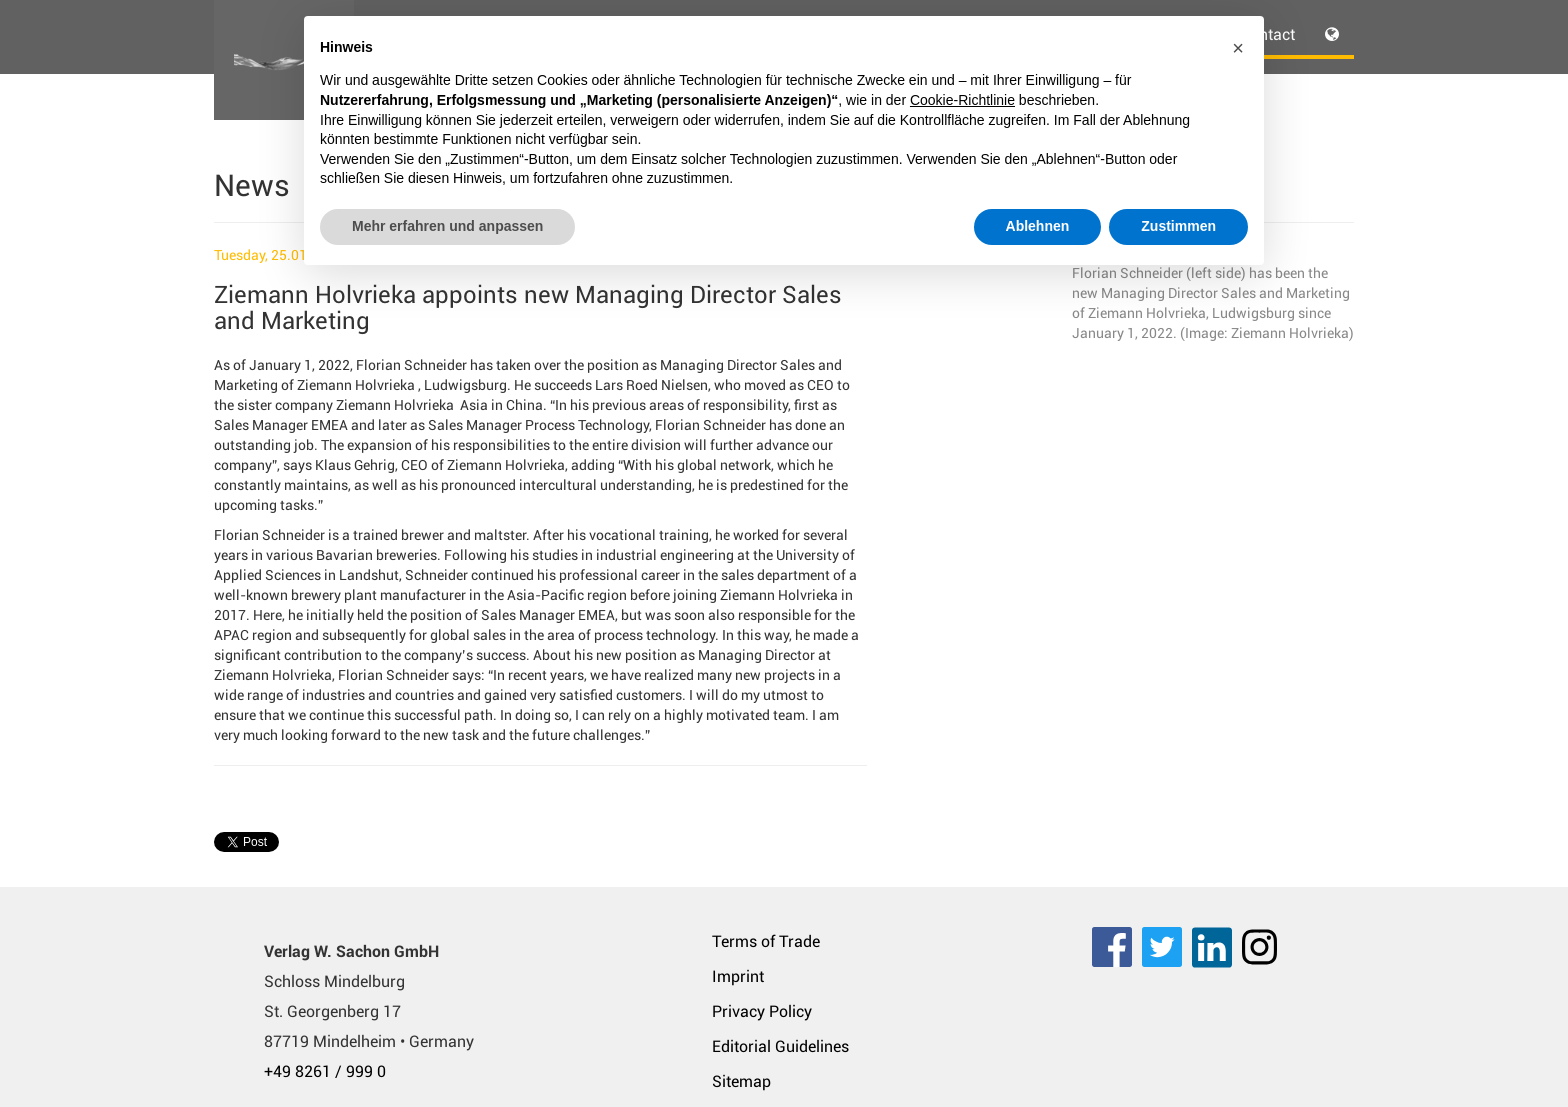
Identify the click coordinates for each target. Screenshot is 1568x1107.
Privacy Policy (762, 1011)
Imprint (738, 976)
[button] (1238, 48)
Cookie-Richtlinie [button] (962, 100)
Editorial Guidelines (780, 1046)
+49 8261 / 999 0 (325, 1071)
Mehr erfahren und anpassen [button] (447, 226)
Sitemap (741, 1081)
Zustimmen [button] (1178, 226)
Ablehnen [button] (1038, 226)
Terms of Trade (766, 941)
